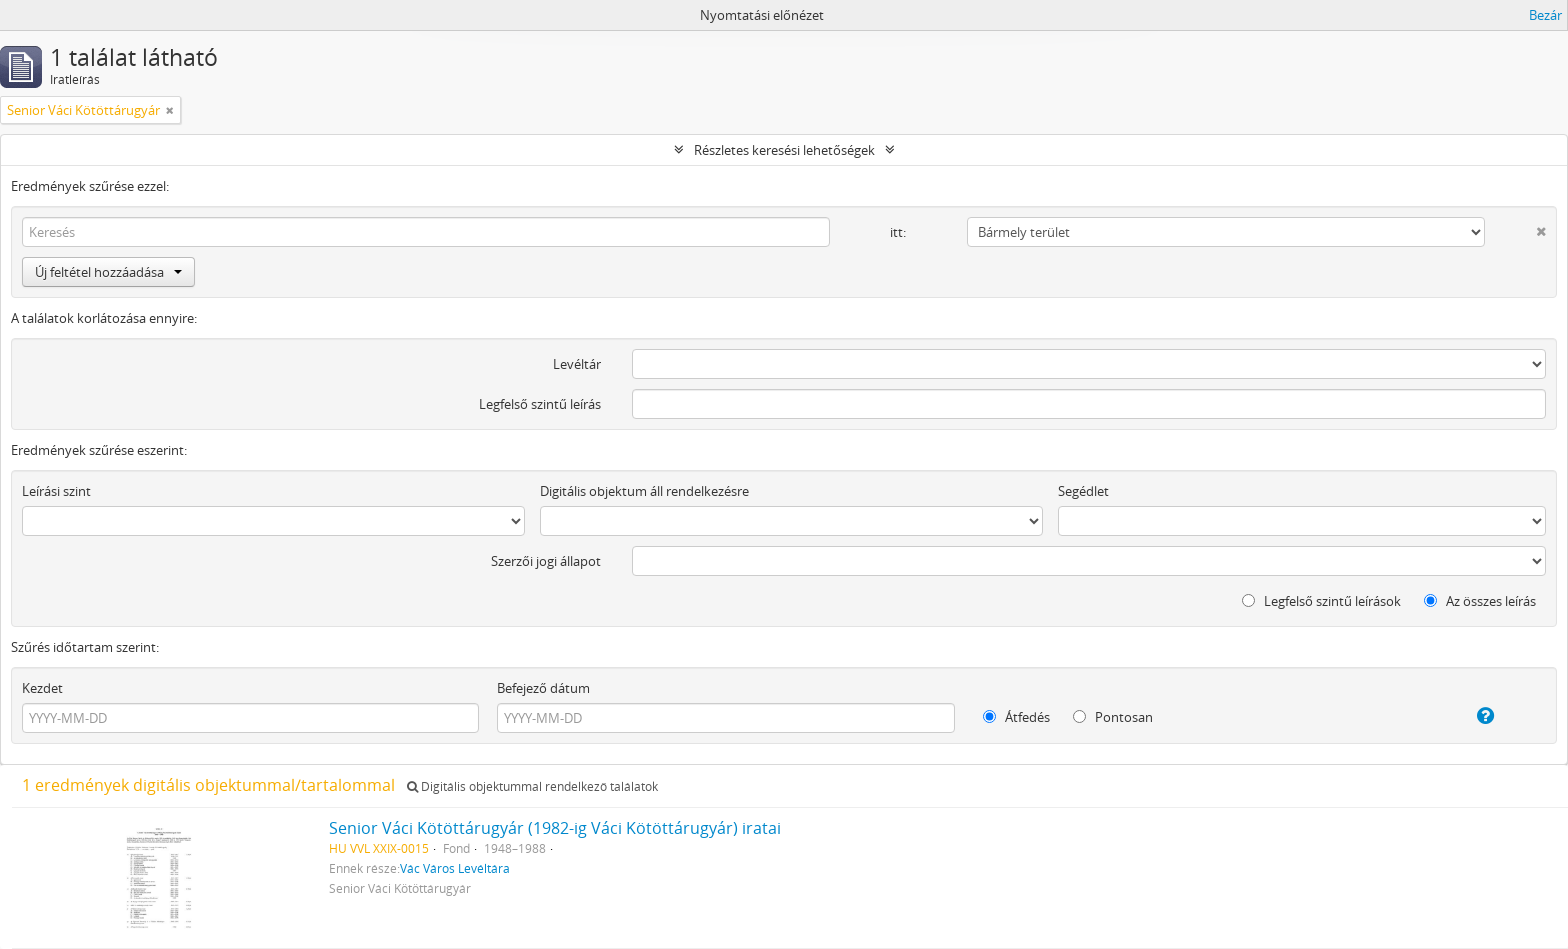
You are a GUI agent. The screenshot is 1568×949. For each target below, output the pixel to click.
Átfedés (1016, 717)
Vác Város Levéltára (455, 868)
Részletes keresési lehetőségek (784, 150)
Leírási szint (56, 491)
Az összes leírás (1480, 601)
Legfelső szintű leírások (1321, 601)
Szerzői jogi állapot (546, 561)
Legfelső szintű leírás (540, 404)
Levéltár (577, 364)
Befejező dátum (543, 688)
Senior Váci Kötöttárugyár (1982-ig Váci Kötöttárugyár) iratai (555, 828)
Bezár (1545, 15)
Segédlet (1083, 491)
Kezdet (42, 688)
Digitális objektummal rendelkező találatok (532, 786)
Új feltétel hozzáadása (108, 272)
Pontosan (1113, 717)
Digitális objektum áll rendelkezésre (644, 491)
